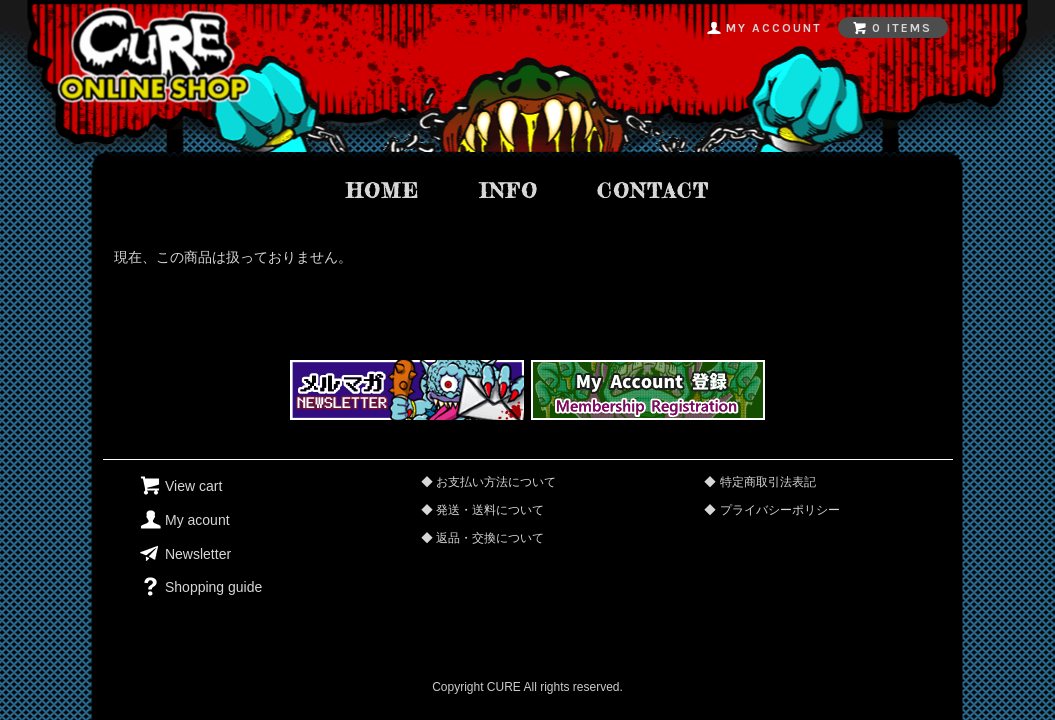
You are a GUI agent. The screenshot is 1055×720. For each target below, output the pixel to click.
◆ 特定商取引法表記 (759, 482)
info (508, 190)
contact (653, 190)
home (383, 190)
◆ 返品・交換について (482, 538)
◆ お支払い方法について (488, 482)
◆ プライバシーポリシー (771, 510)
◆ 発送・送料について (482, 510)
